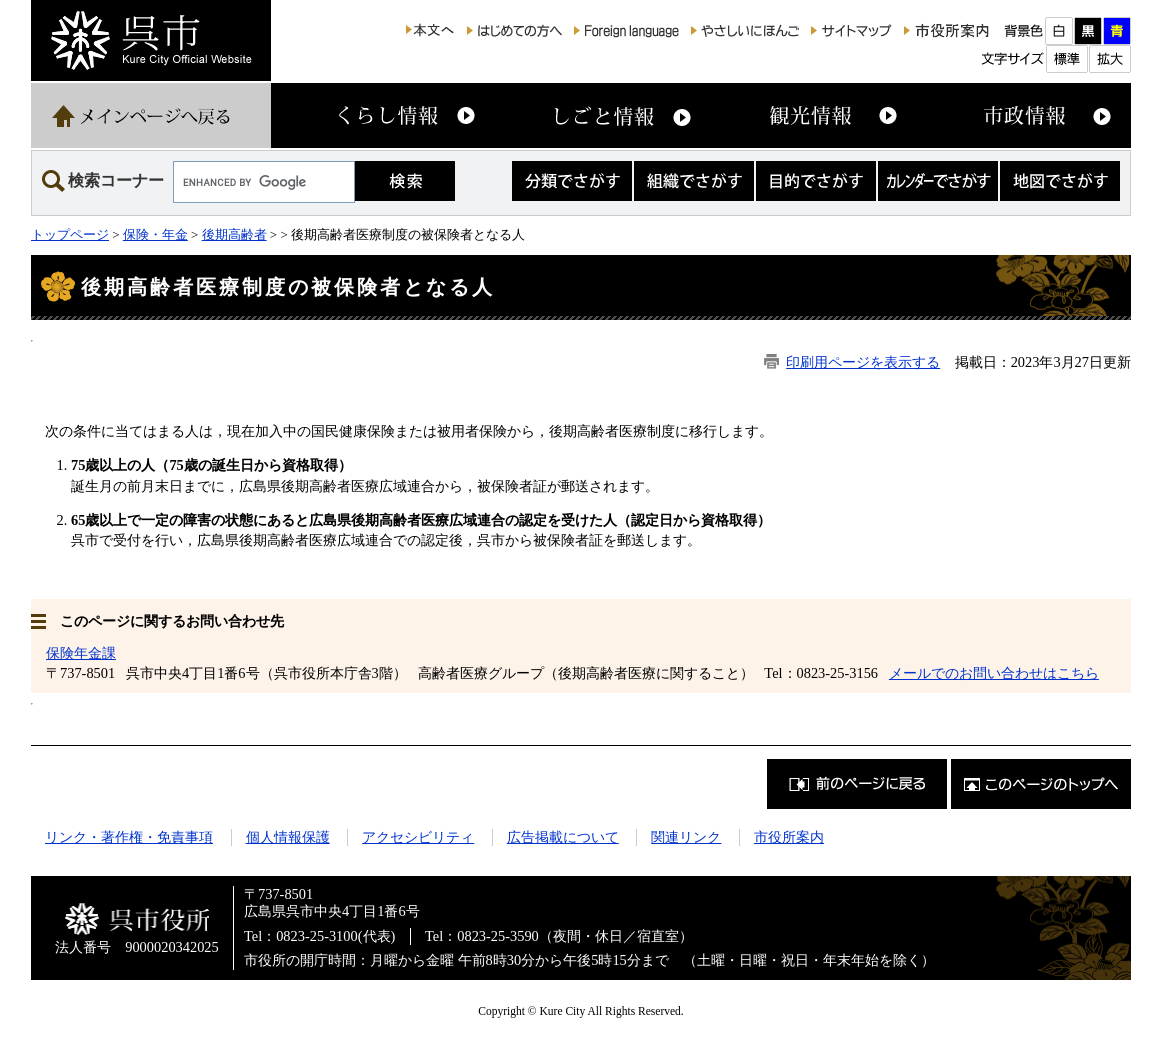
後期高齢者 (234, 234)
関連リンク (686, 837)
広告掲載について (563, 837)
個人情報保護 (288, 837)
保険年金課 (81, 653)
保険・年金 (155, 234)
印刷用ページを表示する (863, 362)
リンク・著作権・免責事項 (129, 837)
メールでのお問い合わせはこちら (994, 673)
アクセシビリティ (418, 837)
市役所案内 (789, 837)
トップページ (70, 234)
